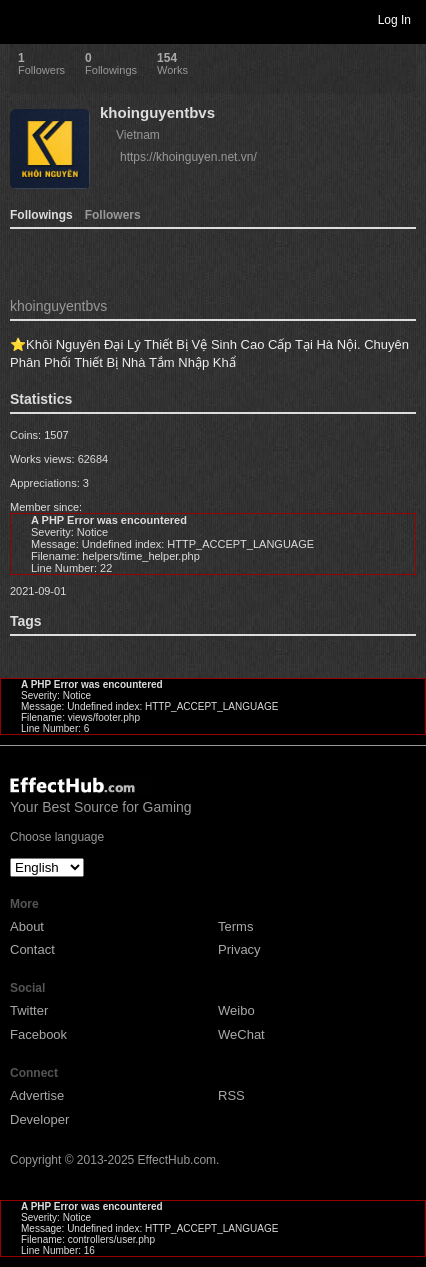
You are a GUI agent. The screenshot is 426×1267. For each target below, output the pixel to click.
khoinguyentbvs (157, 112)
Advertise (37, 1095)
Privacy (239, 949)
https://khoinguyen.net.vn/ (188, 157)
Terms (235, 926)
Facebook (38, 1034)
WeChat (241, 1034)
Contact (32, 949)
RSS (231, 1095)
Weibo (236, 1010)
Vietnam (138, 135)
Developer (39, 1119)
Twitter (29, 1010)
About (27, 926)
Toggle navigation (24, 19)
